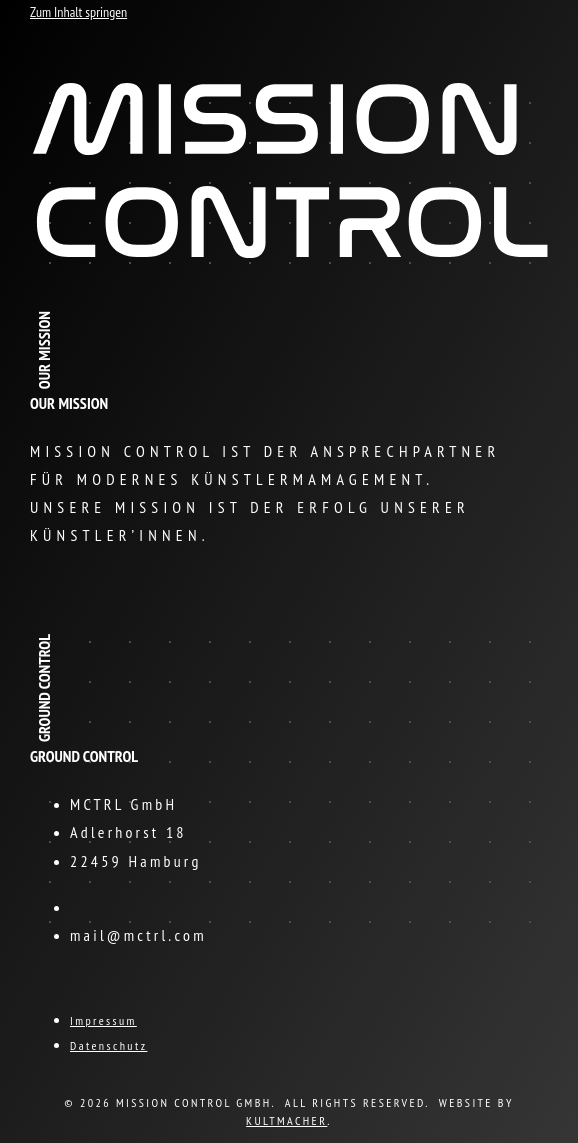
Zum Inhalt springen (78, 12)
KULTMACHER (286, 1120)
